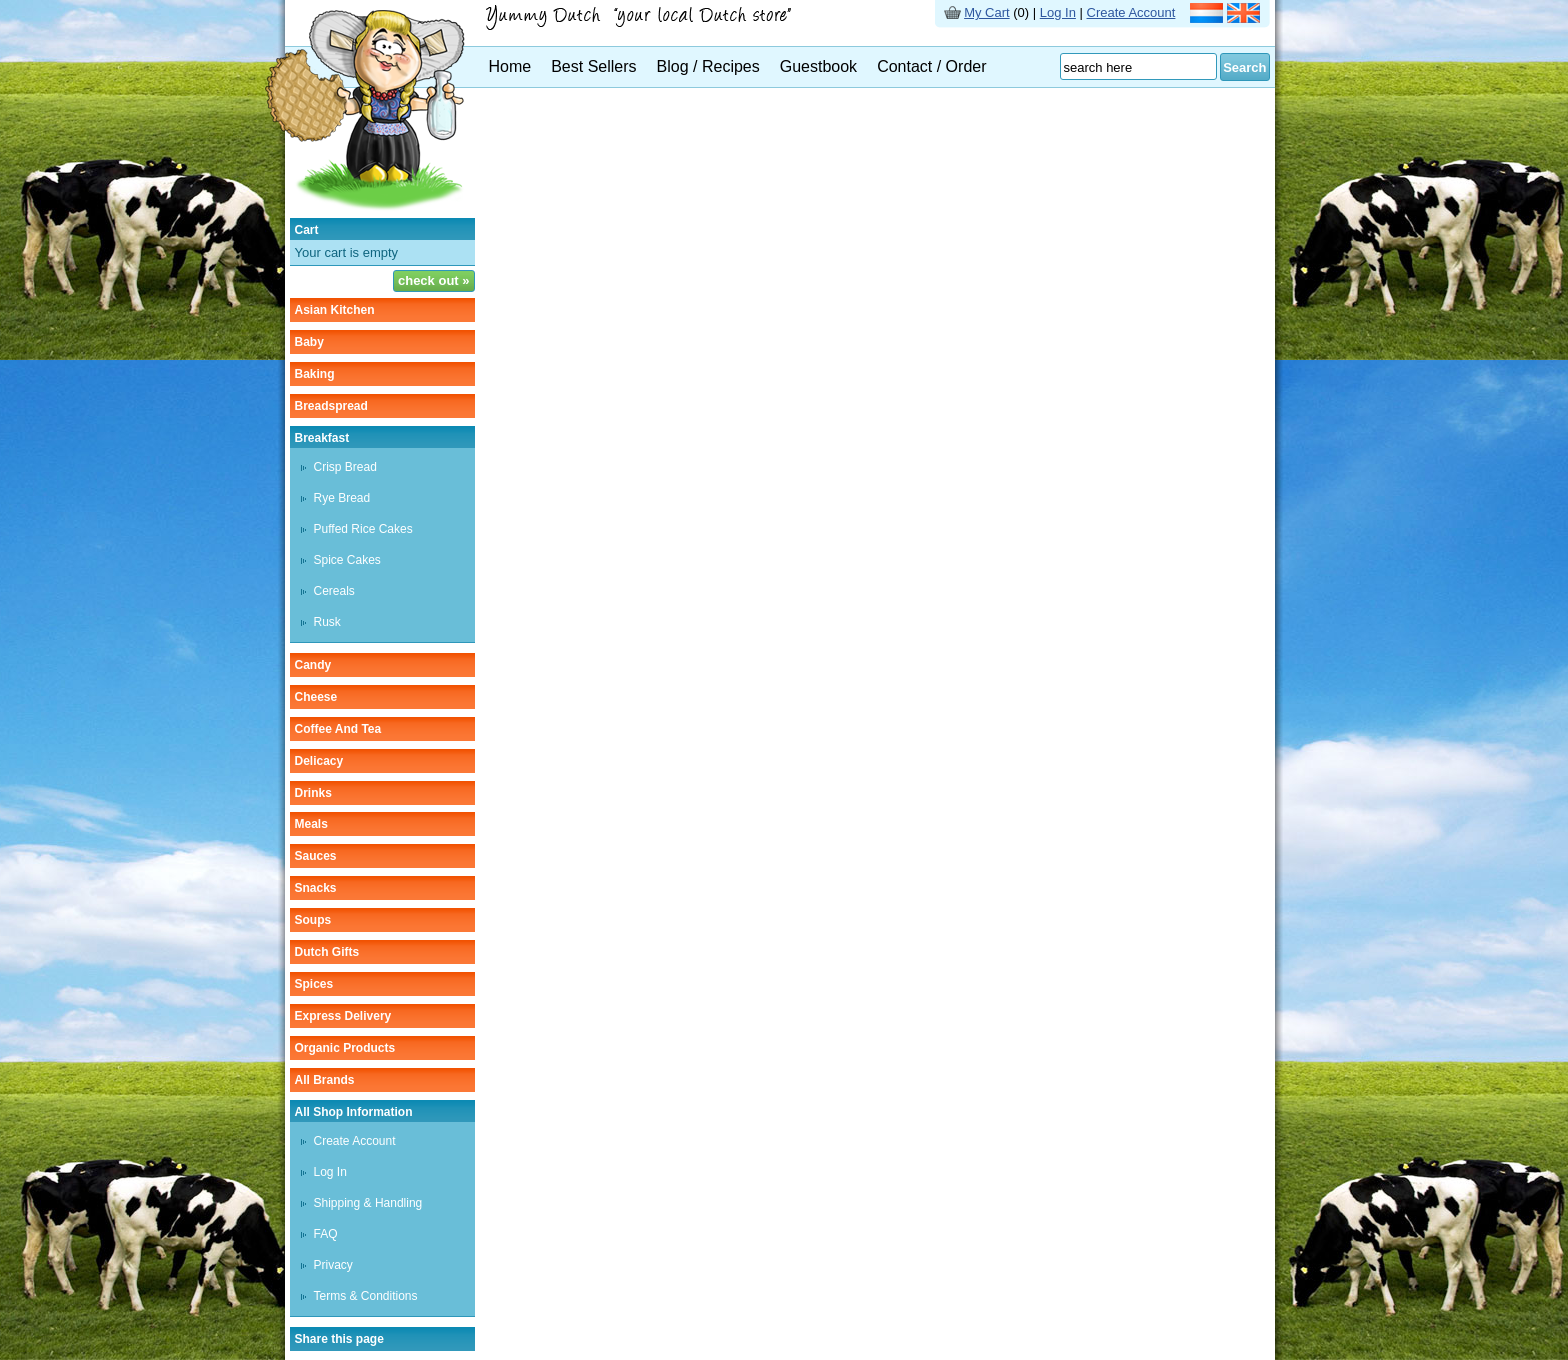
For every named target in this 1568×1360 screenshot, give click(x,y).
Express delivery (343, 1016)
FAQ (326, 1234)
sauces (316, 856)
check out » (434, 280)
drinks (313, 793)
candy (313, 665)
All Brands (325, 1080)
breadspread (331, 406)
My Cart (987, 12)
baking (315, 374)
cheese (316, 697)
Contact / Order (931, 66)
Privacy (333, 1265)
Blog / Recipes (708, 66)
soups (313, 920)
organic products (345, 1048)
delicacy (319, 761)
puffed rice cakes (363, 529)
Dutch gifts (327, 952)
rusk (327, 622)
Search (1244, 67)
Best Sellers (593, 66)
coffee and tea (338, 729)
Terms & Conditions (366, 1296)
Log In (1058, 12)
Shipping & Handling (368, 1203)
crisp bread (345, 467)
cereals (334, 591)
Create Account (1131, 12)
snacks (316, 888)
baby (309, 342)
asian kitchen (335, 310)
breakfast (322, 438)
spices (314, 984)
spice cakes (347, 560)
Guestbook (818, 66)
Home (510, 66)
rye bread (342, 498)
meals (311, 824)
